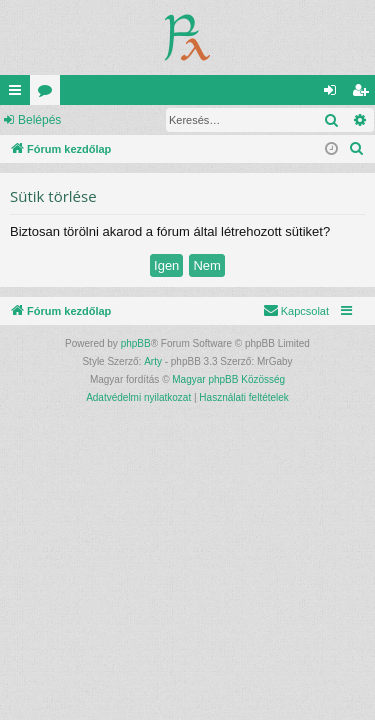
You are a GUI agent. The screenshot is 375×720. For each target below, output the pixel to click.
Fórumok (49, 94)
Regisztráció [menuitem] (364, 94)
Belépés (39, 120)
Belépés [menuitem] (334, 94)
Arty (153, 361)
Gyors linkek (19, 94)
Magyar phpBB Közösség (228, 379)
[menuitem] (357, 149)
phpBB (136, 343)
